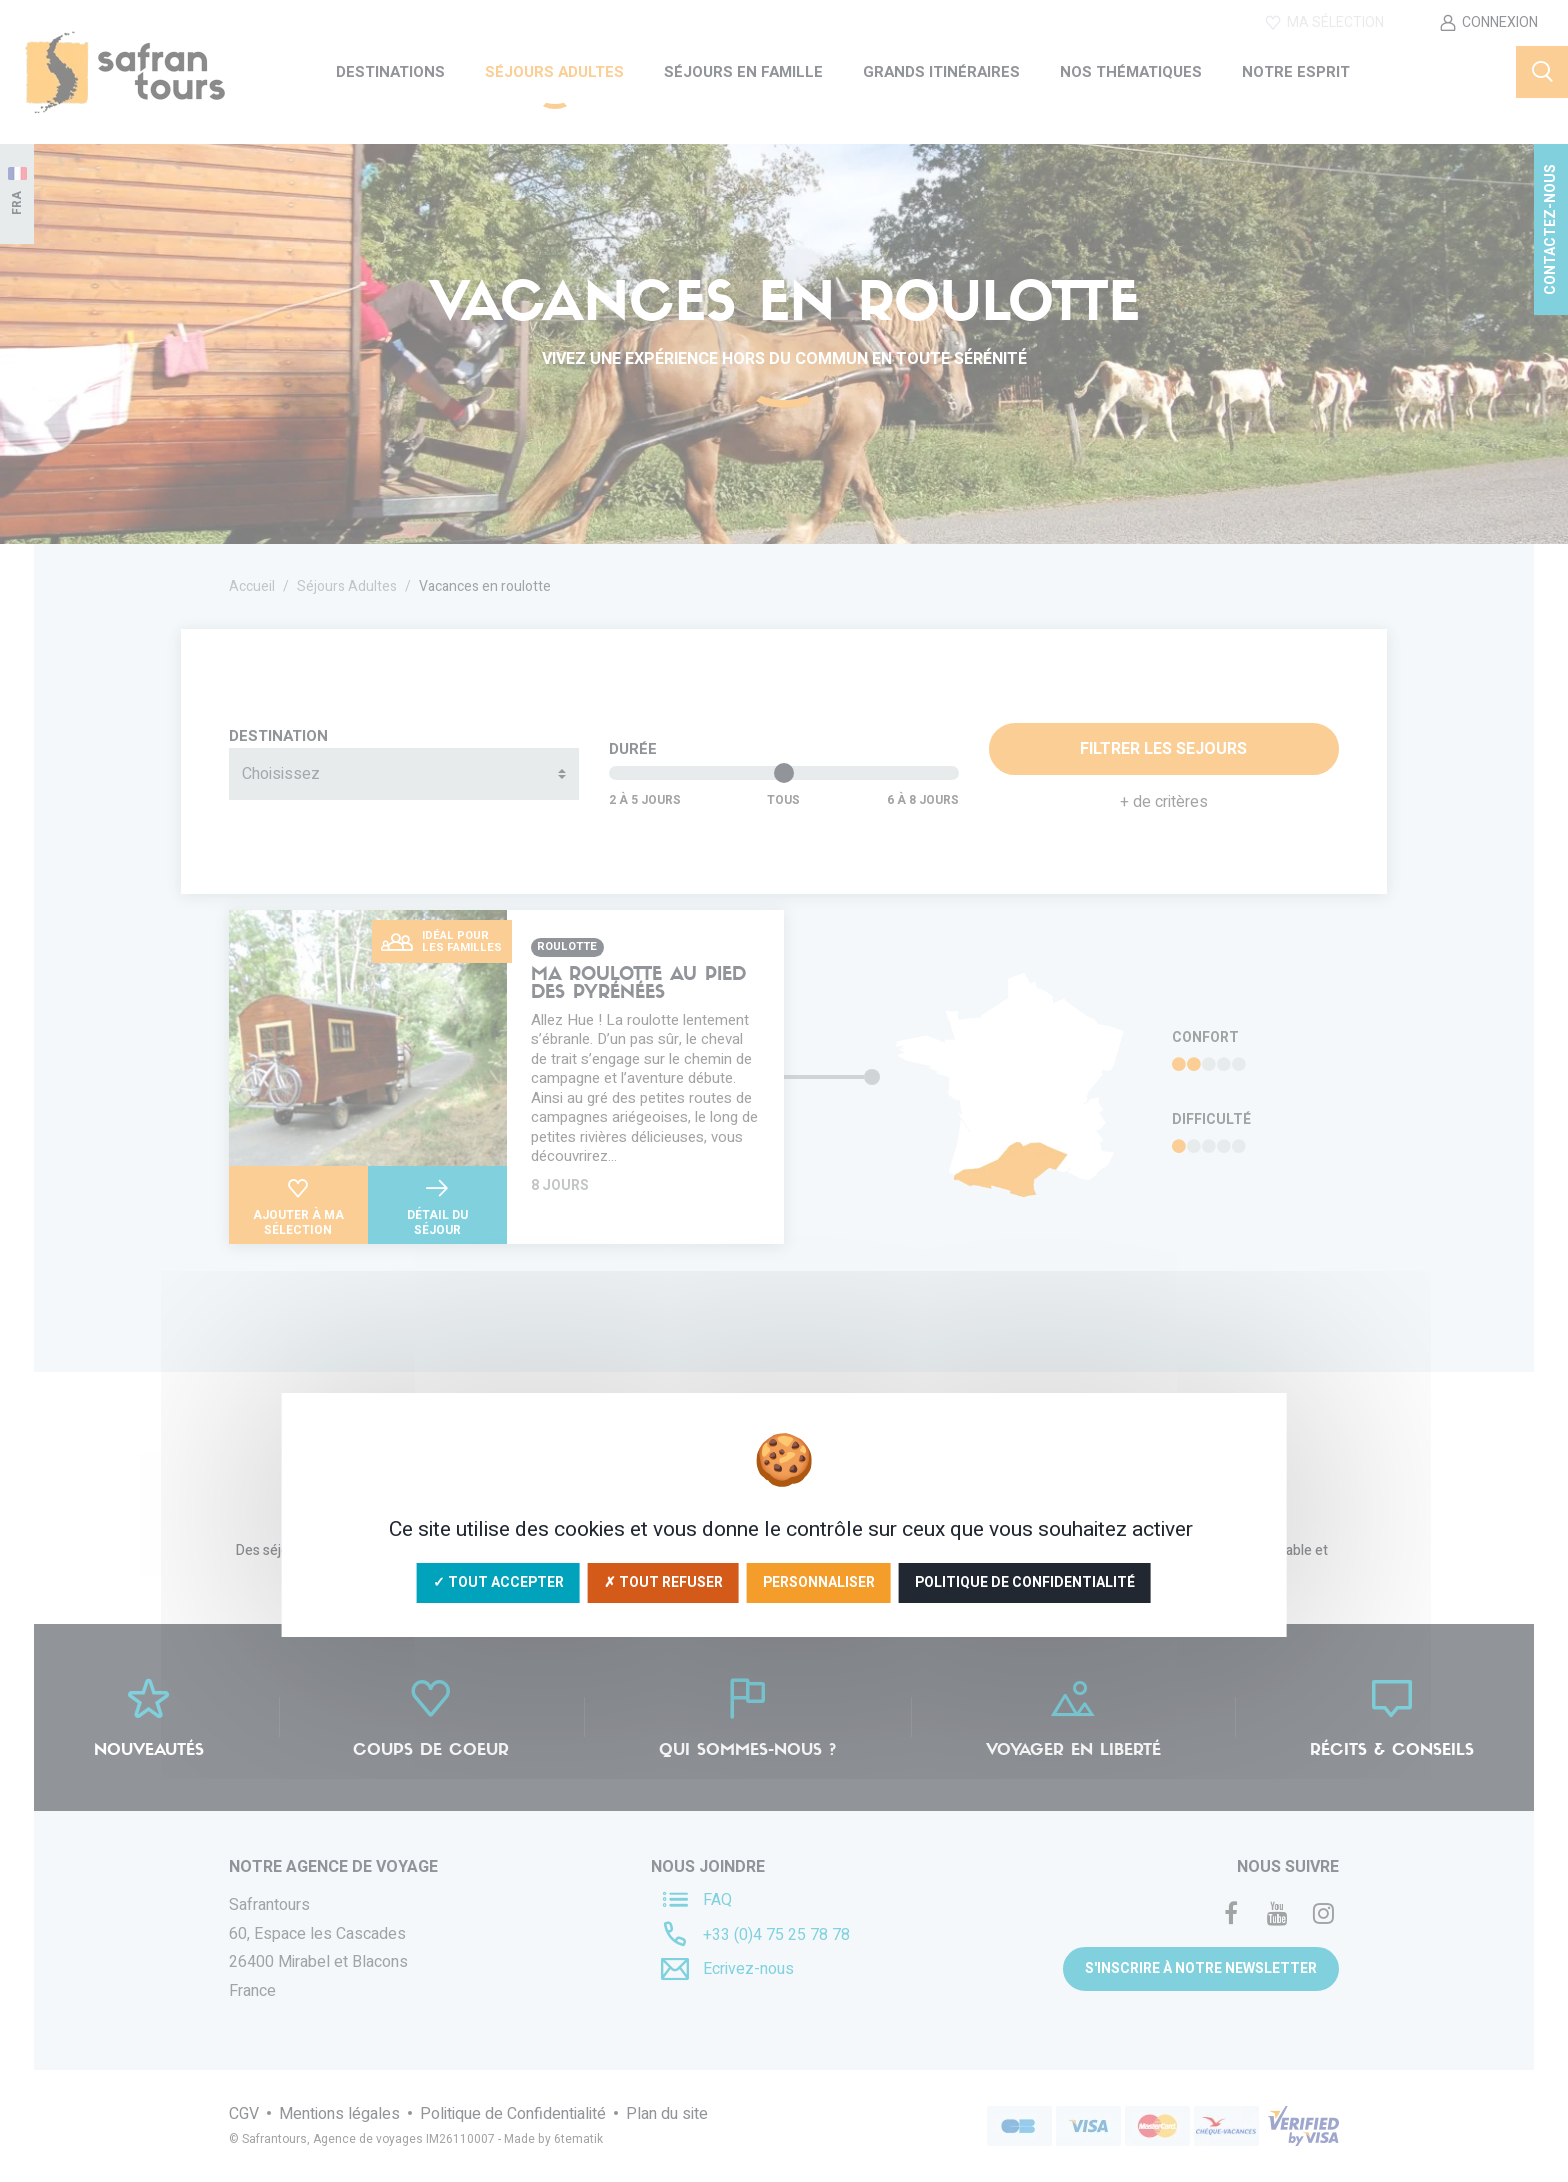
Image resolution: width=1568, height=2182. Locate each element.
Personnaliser (819, 1582)
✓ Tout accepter (498, 1582)
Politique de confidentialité (1025, 1582)
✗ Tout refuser (663, 1582)
